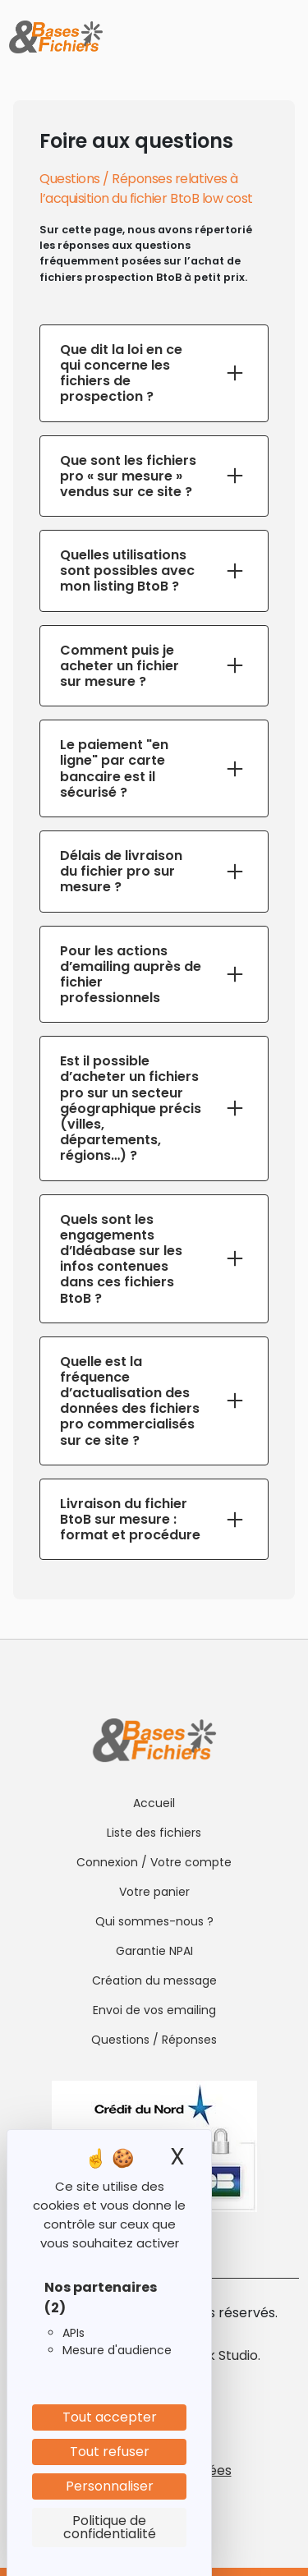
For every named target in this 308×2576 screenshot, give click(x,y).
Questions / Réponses (154, 2039)
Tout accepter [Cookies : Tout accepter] (109, 2417)
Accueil (154, 1803)
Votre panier (154, 1892)
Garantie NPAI (154, 1951)
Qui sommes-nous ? (154, 1921)
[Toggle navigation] (285, 37)
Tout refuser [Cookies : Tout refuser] (109, 2451)
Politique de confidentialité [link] (109, 2527)
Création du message (154, 1980)
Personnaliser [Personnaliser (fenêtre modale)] (110, 2486)
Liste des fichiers (154, 1832)
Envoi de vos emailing (154, 2010)
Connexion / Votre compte (154, 1862)
